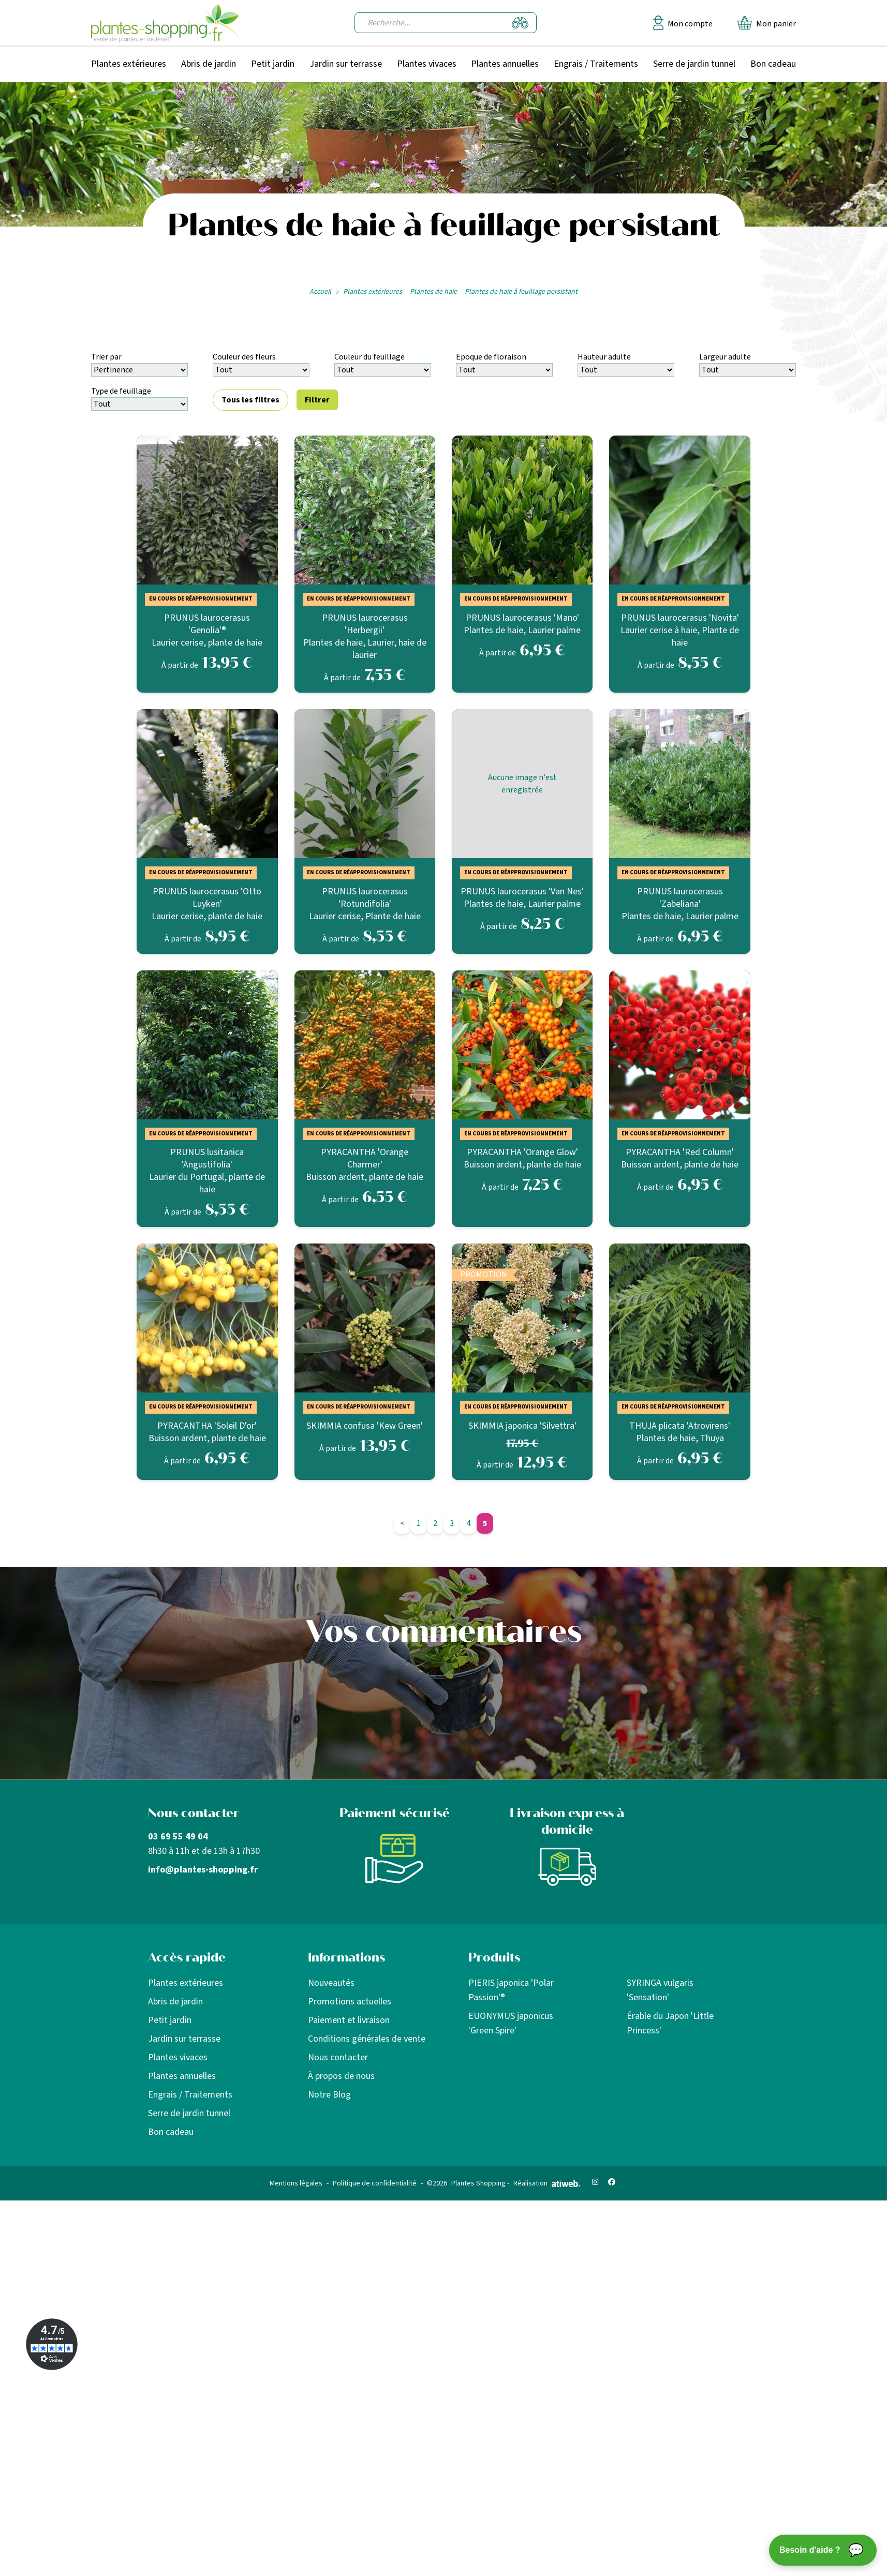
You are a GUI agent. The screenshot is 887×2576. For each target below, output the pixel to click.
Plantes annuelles (505, 63)
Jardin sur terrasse (345, 63)
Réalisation (547, 2183)
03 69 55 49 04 (178, 1836)
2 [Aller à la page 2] (435, 1523)
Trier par (106, 357)
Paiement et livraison (349, 2020)
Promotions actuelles (349, 2001)
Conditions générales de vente (366, 2038)
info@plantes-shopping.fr (203, 1869)
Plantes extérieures (128, 63)
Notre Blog (329, 2094)
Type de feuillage (121, 391)
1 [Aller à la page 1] (419, 1523)
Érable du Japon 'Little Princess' (670, 2023)
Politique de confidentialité (375, 2183)
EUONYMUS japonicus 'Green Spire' (510, 2023)
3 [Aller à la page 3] (452, 1523)
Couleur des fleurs (244, 357)
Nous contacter (338, 2057)
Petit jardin (272, 63)
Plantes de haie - (435, 292)
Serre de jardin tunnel (694, 63)
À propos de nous (341, 2076)
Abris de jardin (208, 63)
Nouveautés (331, 1982)
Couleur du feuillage (369, 357)
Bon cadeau (773, 63)
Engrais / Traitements (596, 63)
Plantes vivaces (426, 63)
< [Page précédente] (402, 1523)
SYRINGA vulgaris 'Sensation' (660, 1990)
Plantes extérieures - (374, 292)
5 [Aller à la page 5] (485, 1523)
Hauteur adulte (604, 357)
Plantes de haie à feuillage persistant (521, 292)
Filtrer (317, 400)
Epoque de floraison (491, 357)
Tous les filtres (250, 400)
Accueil (320, 292)
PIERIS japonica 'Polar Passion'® (511, 1990)
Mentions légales (296, 2183)
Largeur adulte (725, 357)
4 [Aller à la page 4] (468, 1523)
